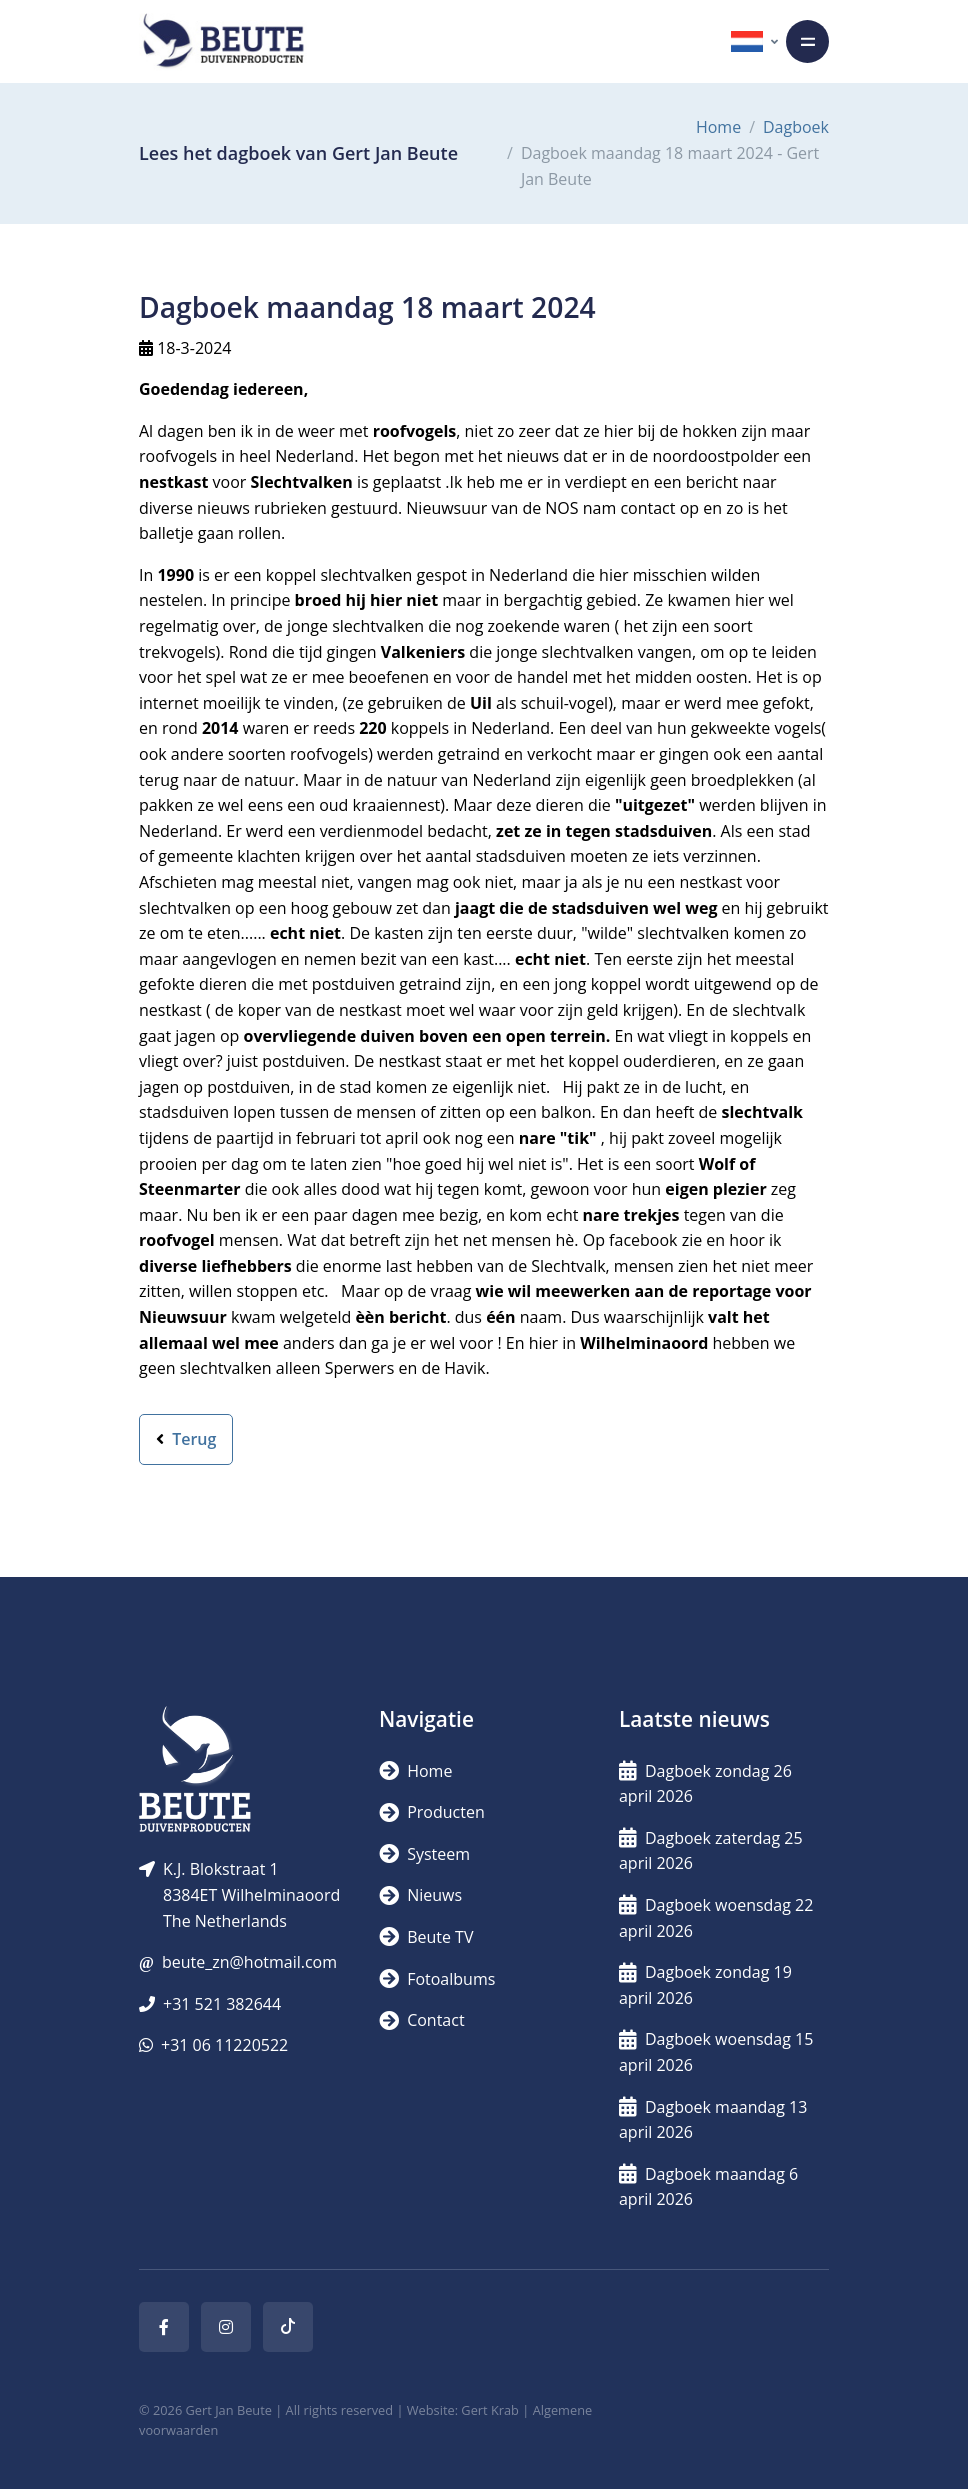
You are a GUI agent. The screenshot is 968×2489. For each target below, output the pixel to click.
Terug (186, 1439)
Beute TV (426, 1937)
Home (718, 127)
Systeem (424, 1854)
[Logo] (223, 41)
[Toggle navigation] (807, 41)
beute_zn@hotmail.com (249, 1962)
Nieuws (420, 1895)
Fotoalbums (437, 1979)
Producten (432, 1812)
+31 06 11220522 (224, 2045)
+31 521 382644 (222, 2004)
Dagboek (796, 127)
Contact (422, 2020)
